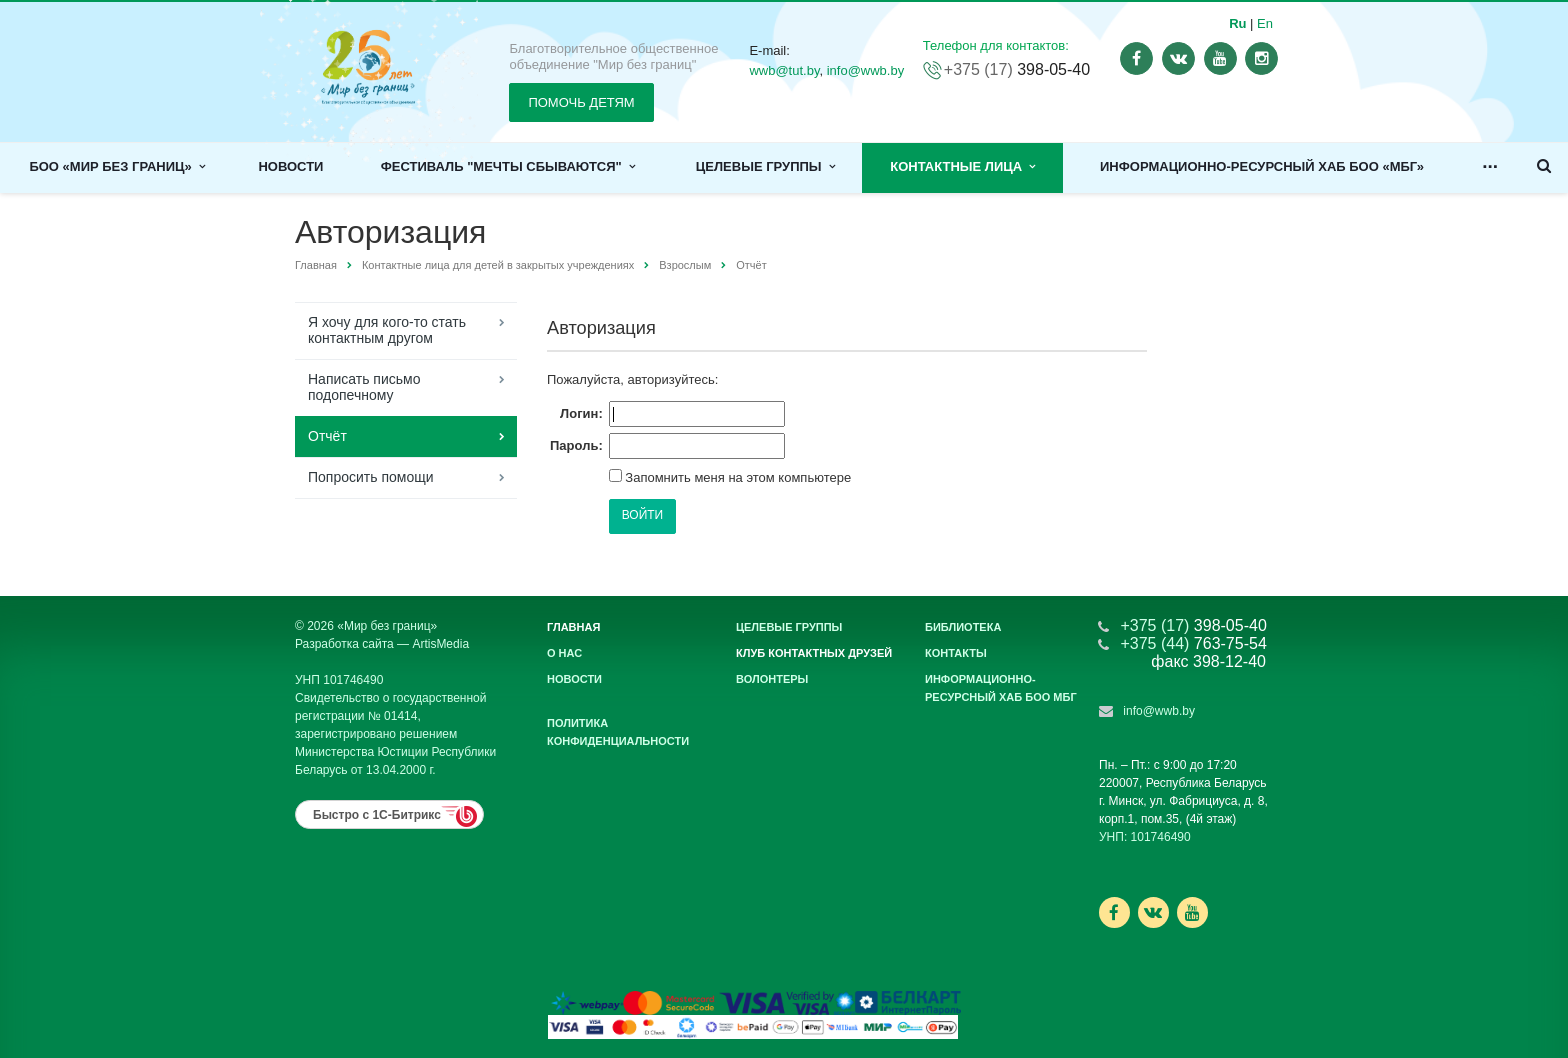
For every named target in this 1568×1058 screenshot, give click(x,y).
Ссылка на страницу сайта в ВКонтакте (1153, 911)
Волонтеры (772, 679)
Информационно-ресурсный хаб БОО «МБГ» (1262, 166)
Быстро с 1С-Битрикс (377, 815)
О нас (564, 653)
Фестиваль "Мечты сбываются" (508, 166)
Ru (1237, 23)
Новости (290, 166)
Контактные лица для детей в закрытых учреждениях (498, 265)
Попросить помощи (371, 477)
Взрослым (685, 265)
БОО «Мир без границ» (117, 166)
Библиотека (963, 627)
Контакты (956, 653)
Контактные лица (962, 166)
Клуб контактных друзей (814, 653)
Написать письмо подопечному (364, 387)
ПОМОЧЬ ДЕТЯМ (581, 102)
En (1265, 23)
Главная (316, 265)
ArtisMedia (440, 644)
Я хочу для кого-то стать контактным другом (387, 330)
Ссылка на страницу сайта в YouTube (1192, 912)
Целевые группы (765, 166)
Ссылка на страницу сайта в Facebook (1114, 912)
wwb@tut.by (784, 70)
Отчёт (327, 436)
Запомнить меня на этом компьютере (736, 477)
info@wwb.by (866, 70)
